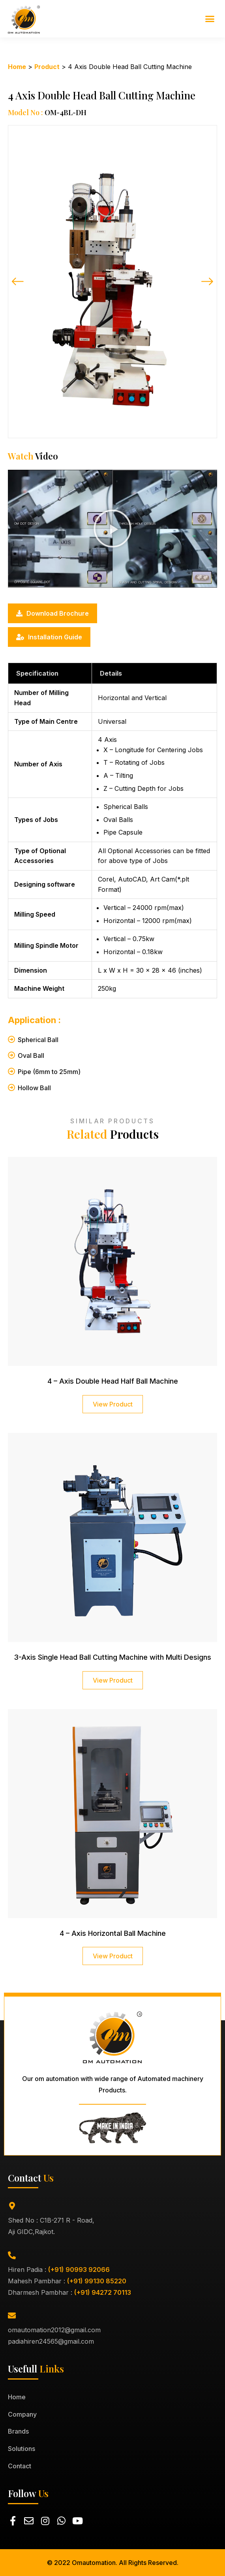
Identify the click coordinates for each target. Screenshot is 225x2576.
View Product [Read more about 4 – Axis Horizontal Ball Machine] (113, 1956)
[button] (210, 18)
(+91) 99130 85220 (96, 2281)
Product (47, 67)
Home (17, 67)
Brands (18, 2431)
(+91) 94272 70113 (102, 2292)
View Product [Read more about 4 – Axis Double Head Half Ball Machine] (113, 1404)
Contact (19, 2466)
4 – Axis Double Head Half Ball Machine (112, 1381)
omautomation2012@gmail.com (54, 2330)
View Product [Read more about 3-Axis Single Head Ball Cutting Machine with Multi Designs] (113, 1680)
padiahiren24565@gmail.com (51, 2341)
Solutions (21, 2449)
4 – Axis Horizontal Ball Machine (113, 1933)
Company (22, 2414)
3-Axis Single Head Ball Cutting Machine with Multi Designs (112, 1657)
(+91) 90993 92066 (79, 2269)
